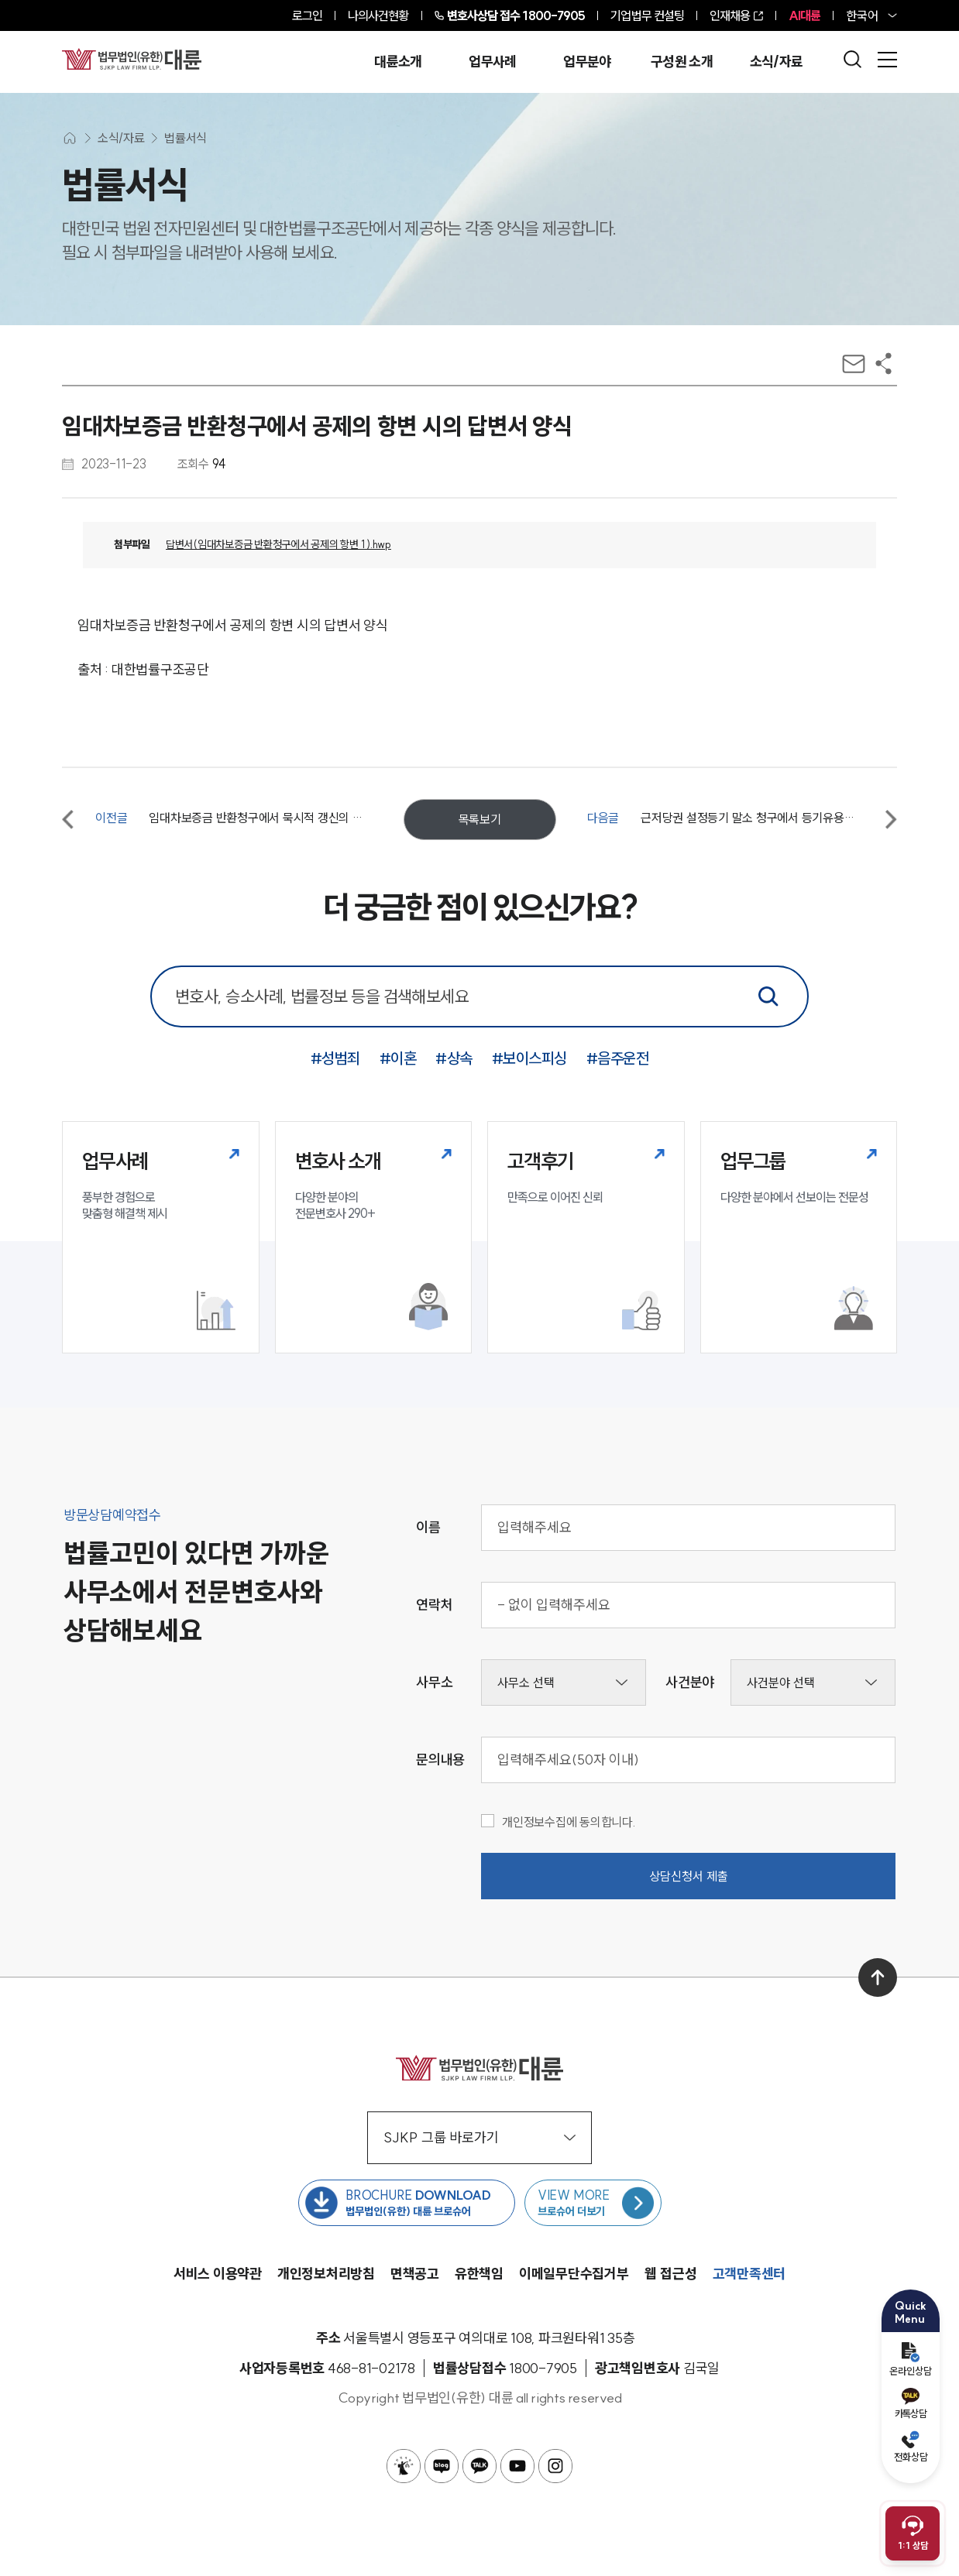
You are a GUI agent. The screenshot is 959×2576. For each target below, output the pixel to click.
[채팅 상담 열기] (912, 2533)
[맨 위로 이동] (877, 1977)
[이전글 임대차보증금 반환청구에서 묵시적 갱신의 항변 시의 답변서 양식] (217, 819)
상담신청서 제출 (688, 1876)
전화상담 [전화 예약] (911, 2446)
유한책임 (479, 2274)
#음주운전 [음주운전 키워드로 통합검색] (617, 1058)
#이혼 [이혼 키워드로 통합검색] (398, 1058)
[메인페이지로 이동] (131, 59)
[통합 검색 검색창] (479, 996)
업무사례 (492, 62)
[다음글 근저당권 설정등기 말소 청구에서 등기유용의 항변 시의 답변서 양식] (742, 819)
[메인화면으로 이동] (69, 138)
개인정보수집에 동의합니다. (558, 1822)
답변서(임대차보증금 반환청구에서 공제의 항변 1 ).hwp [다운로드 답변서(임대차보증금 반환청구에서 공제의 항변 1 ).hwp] (278, 544)
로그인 (307, 15)
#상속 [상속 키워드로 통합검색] (454, 1058)
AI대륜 (804, 15)
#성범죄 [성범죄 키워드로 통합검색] (335, 1058)
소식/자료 (776, 62)
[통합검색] (768, 996)
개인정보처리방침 (326, 2274)
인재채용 (730, 15)
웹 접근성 (670, 2274)
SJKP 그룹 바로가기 (479, 2137)
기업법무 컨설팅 (647, 15)
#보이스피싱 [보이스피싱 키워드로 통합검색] (529, 1058)
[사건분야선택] (812, 1682)
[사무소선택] (563, 1682)
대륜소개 (397, 62)
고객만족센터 (749, 2274)
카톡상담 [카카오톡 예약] (910, 2404)
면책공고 (414, 2274)
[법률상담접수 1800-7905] (543, 2368)
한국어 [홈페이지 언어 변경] (862, 15)
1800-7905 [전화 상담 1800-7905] (516, 15)
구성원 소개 (682, 62)
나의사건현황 (378, 15)
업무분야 (586, 62)
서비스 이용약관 (218, 2274)
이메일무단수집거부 (574, 2274)
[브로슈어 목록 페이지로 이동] (593, 2203)
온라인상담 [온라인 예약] (910, 2359)
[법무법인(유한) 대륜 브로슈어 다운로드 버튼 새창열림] (406, 2203)
